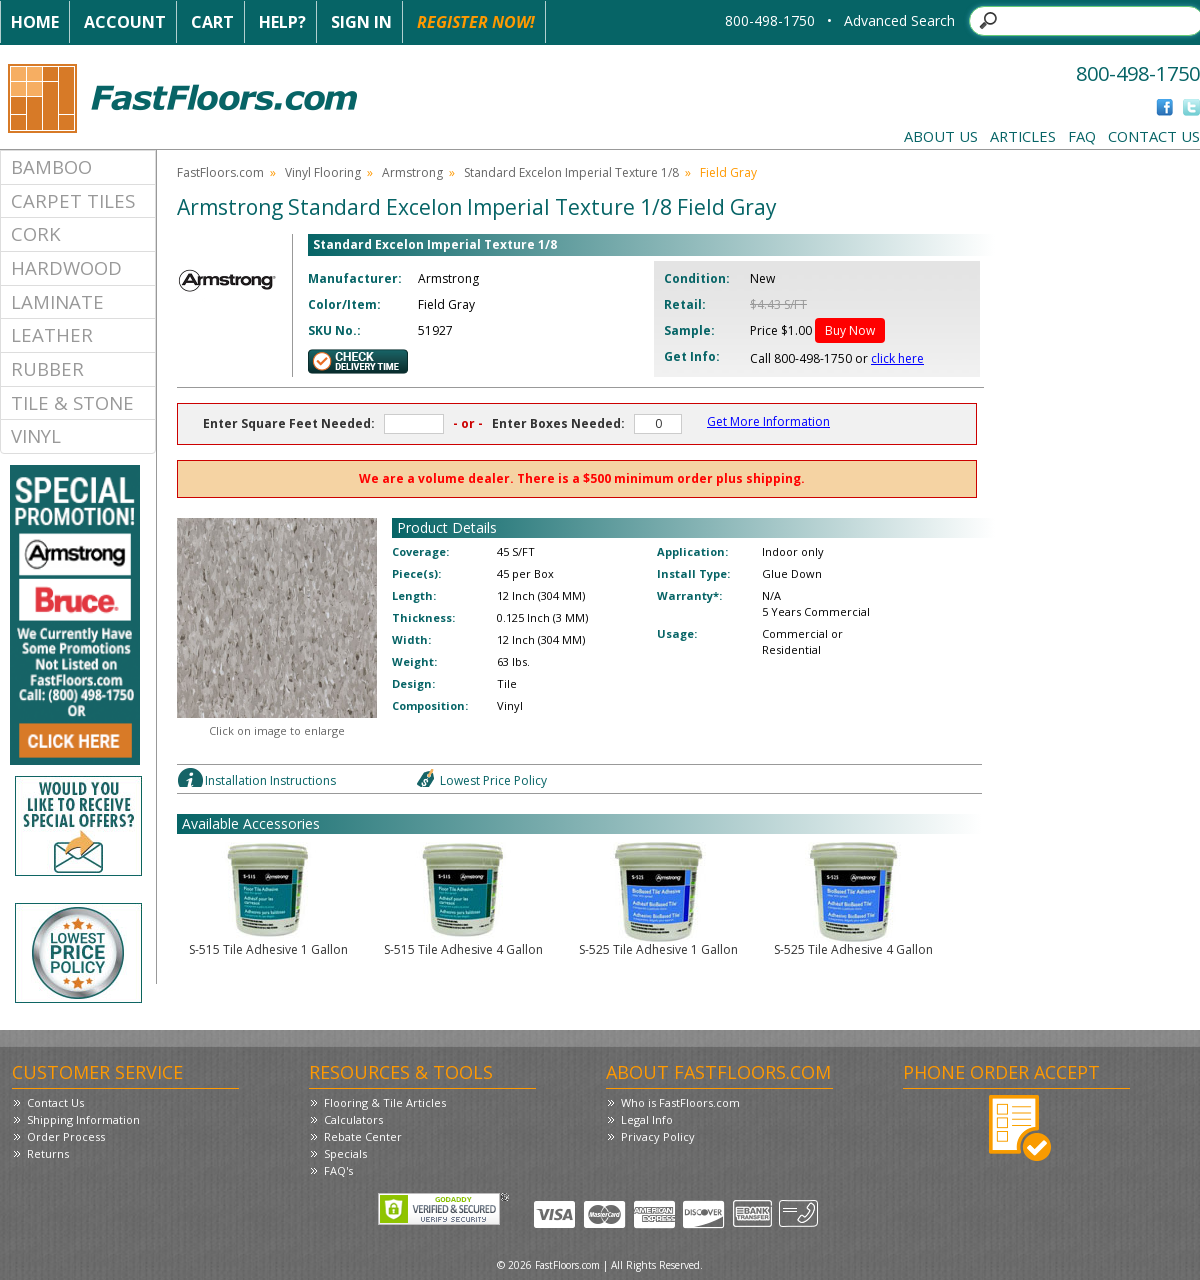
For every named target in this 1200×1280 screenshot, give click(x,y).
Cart (212, 22)
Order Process (66, 1136)
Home (35, 22)
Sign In (361, 22)
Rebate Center (363, 1136)
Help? (282, 22)
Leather (52, 334)
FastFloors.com (220, 172)
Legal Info (647, 1119)
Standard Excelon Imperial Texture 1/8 (571, 172)
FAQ (1082, 136)
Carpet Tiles (73, 200)
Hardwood (66, 267)
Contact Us (1154, 136)
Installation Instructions (270, 780)
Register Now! (476, 22)
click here (897, 358)
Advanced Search (899, 20)
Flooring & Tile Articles (385, 1102)
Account (125, 22)
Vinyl (36, 435)
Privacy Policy (658, 1136)
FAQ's (338, 1170)
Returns (48, 1153)
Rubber (47, 368)
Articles (1023, 136)
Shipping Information (83, 1119)
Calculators (353, 1119)
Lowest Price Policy (493, 780)
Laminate (57, 301)
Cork (36, 233)
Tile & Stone (72, 402)
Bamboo (51, 166)
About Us (941, 136)
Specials (345, 1153)
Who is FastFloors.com (680, 1102)
